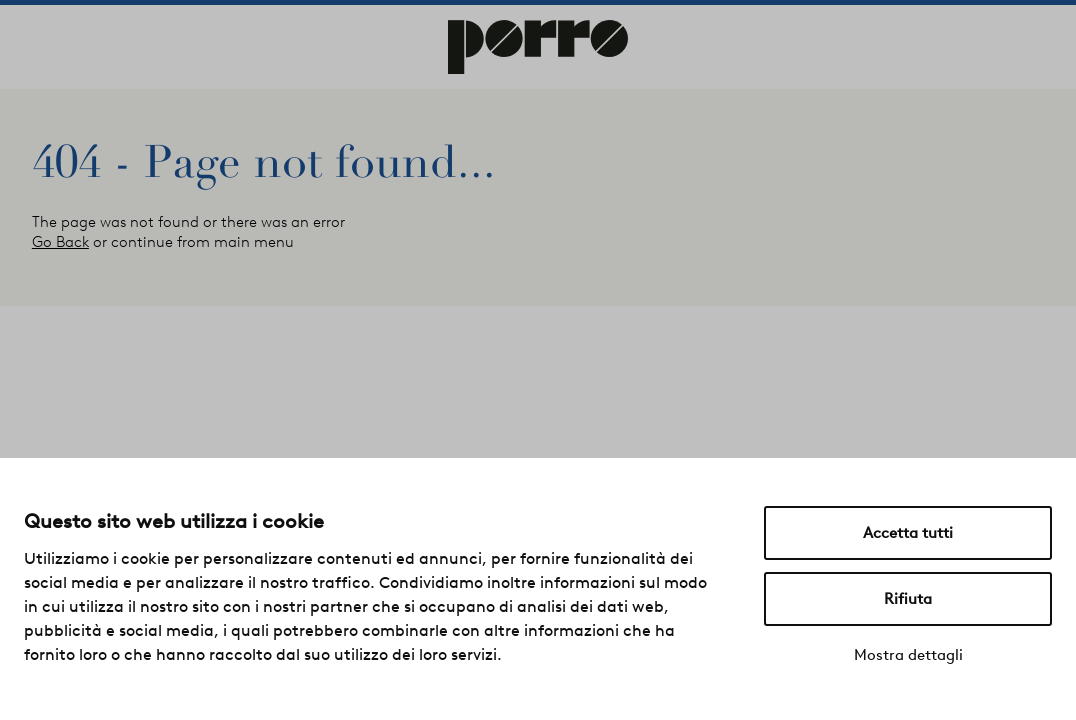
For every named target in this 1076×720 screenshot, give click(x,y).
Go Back (60, 242)
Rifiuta (908, 599)
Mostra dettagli (908, 655)
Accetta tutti (908, 533)
